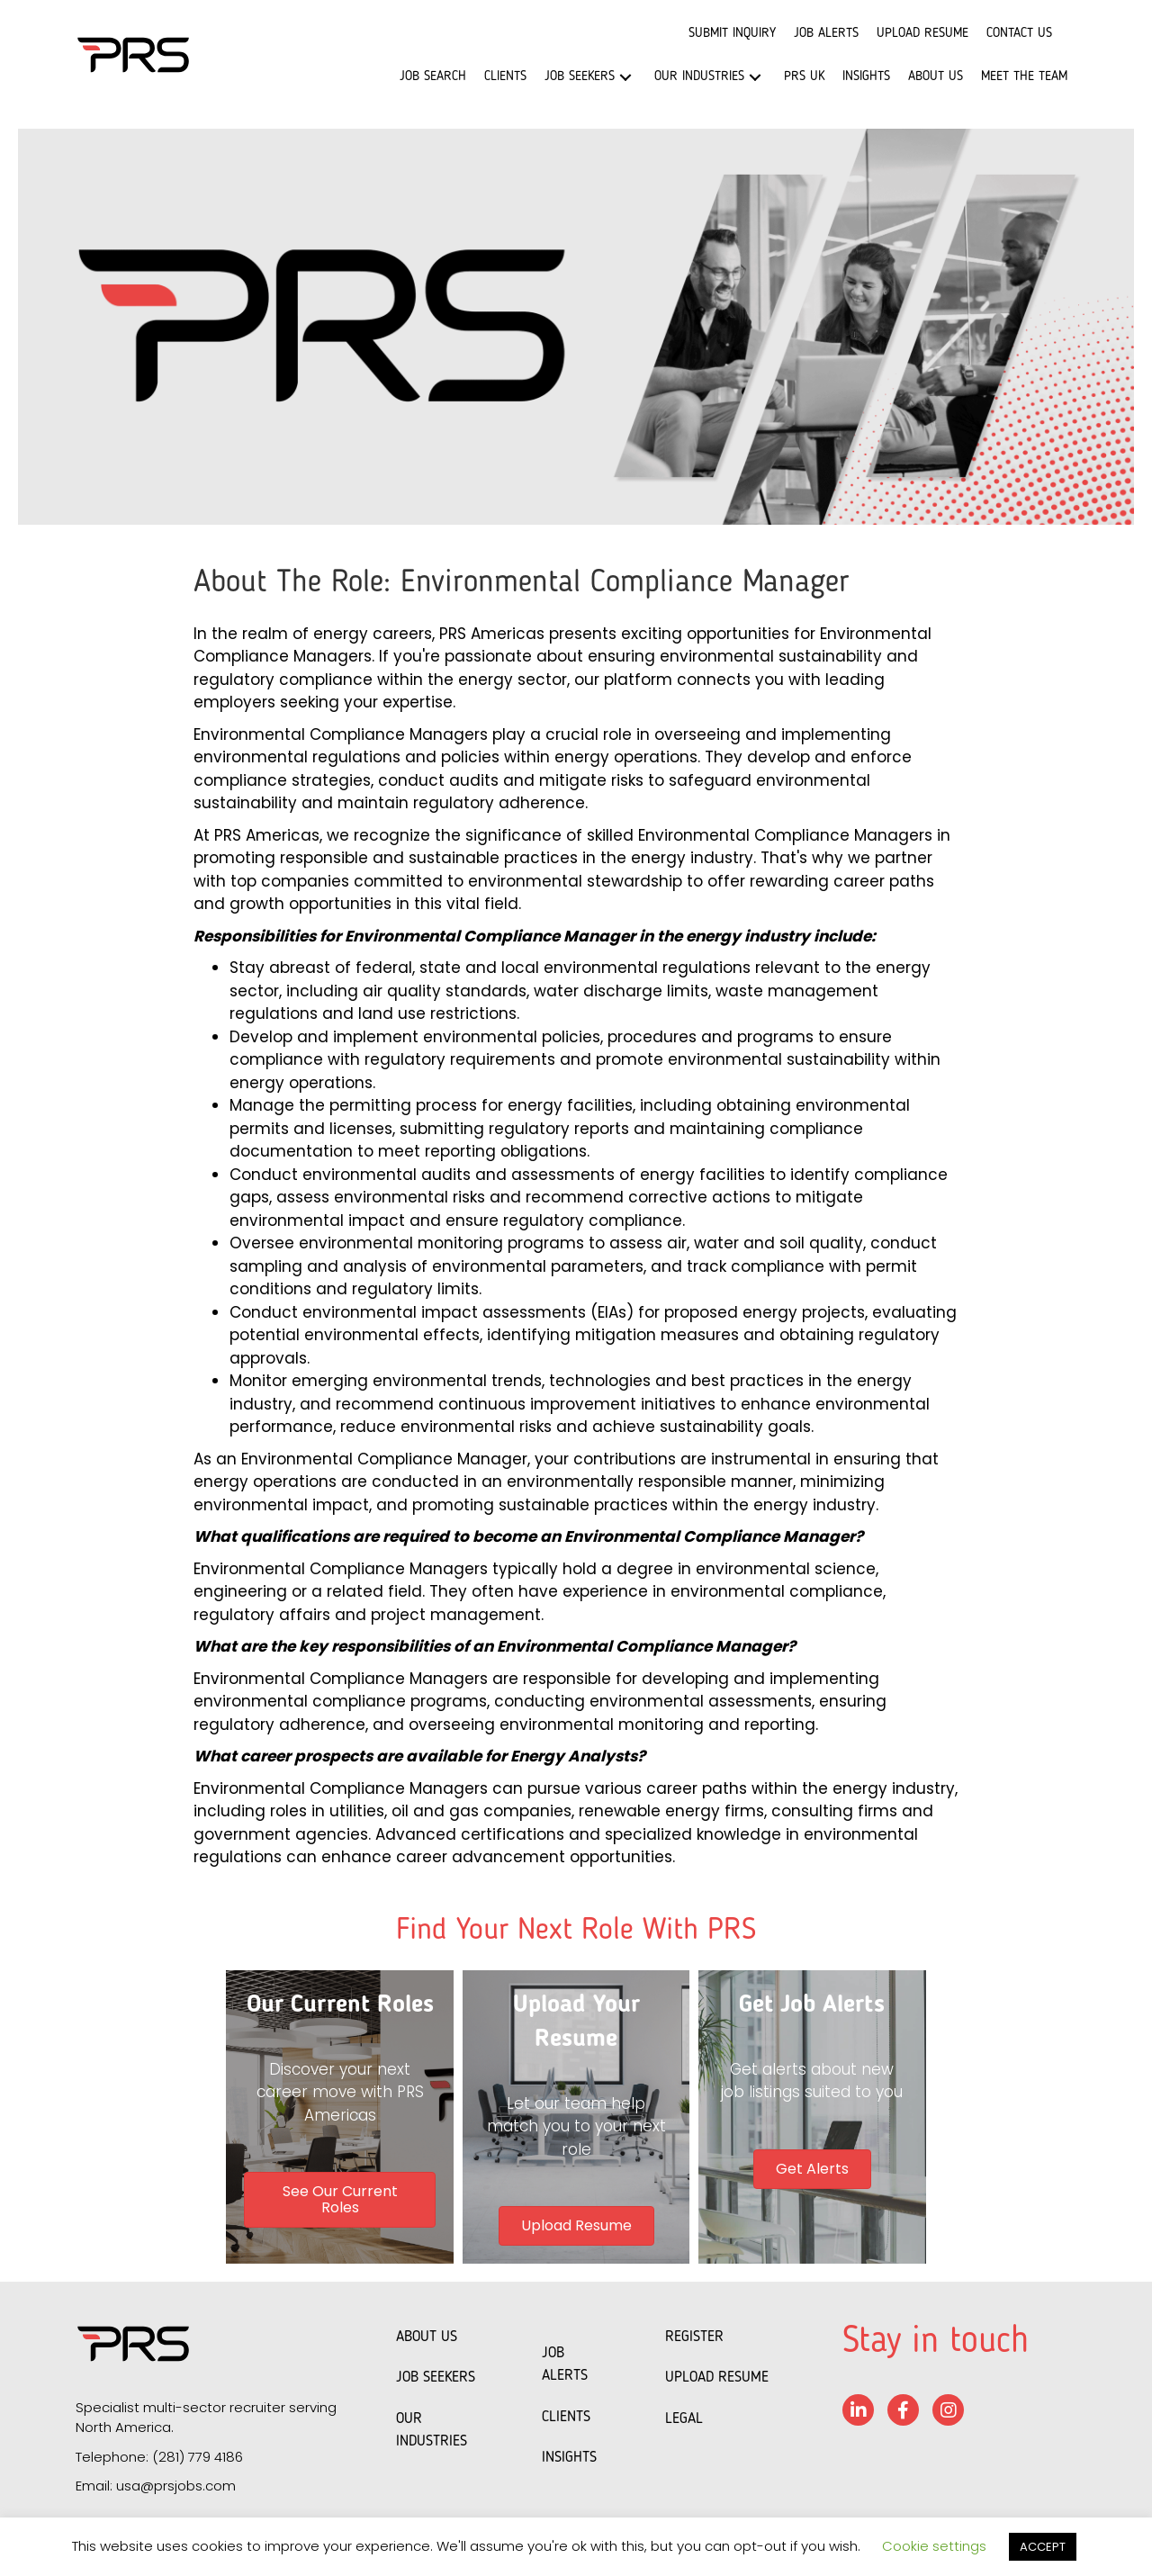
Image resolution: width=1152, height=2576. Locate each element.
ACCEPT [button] (1043, 2546)
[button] (625, 77)
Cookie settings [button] (934, 2545)
